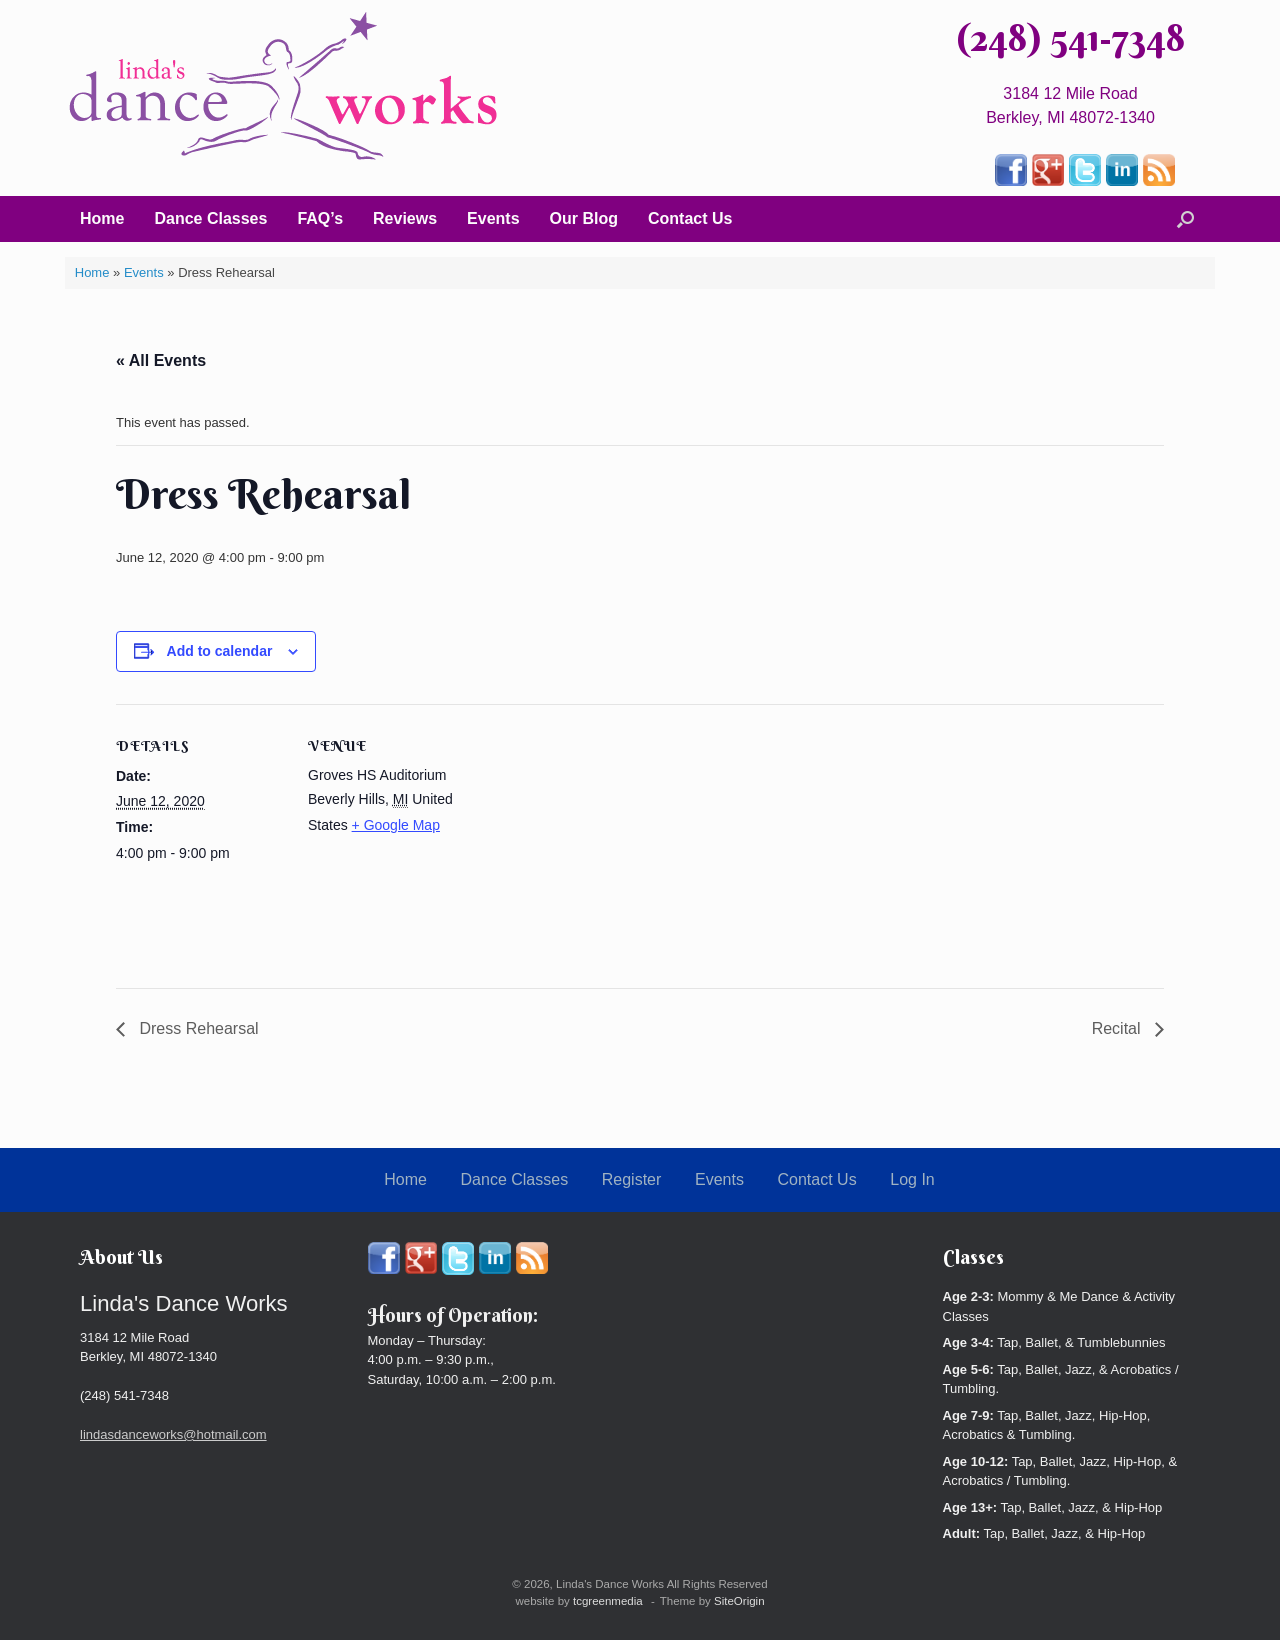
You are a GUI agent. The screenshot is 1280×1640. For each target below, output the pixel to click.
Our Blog (584, 218)
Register (632, 1179)
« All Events (161, 360)
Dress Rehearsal (197, 1028)
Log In (912, 1179)
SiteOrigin (739, 1601)
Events (493, 218)
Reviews (405, 218)
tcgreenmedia (608, 1601)
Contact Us (690, 218)
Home (102, 218)
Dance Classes (210, 218)
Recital (1118, 1028)
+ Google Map (396, 825)
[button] (1185, 219)
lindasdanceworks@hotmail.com (173, 1434)
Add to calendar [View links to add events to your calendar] (220, 651)
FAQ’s (320, 218)
